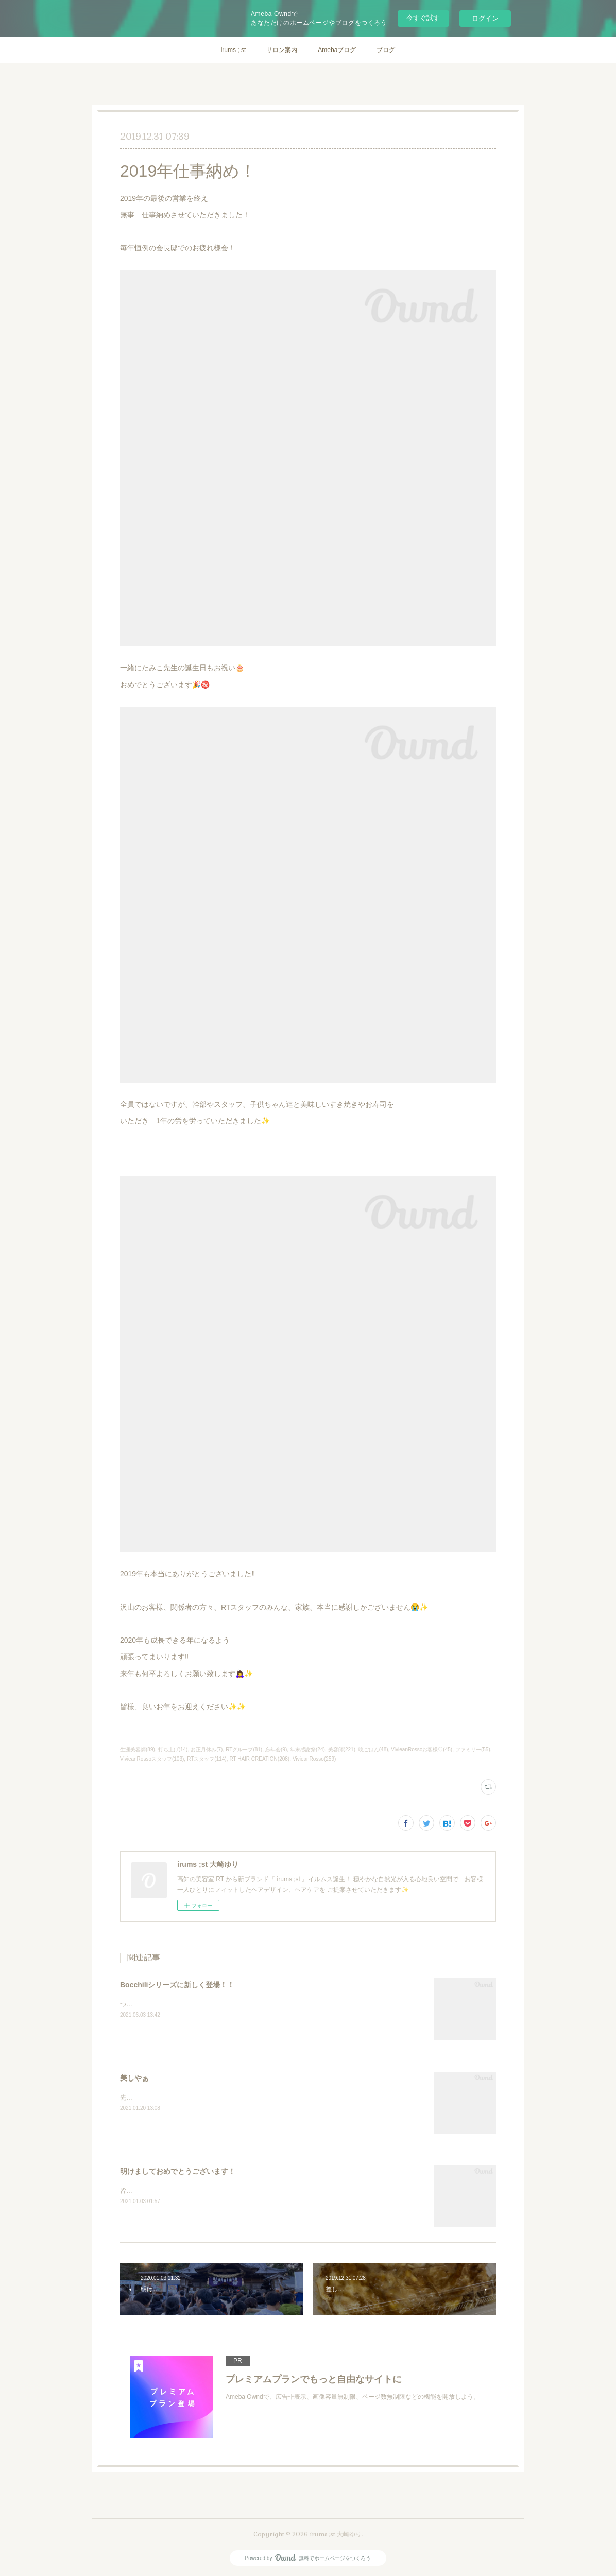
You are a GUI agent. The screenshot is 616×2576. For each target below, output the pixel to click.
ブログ (386, 50)
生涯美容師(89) (137, 1749)
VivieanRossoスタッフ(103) (152, 1759)
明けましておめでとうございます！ (177, 2171)
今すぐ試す (423, 18)
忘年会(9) (276, 1749)
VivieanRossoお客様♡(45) (421, 1749)
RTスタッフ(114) (207, 1759)
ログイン (485, 18)
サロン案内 (281, 50)
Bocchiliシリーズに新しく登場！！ (177, 1985)
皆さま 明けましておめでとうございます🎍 (182, 2190)
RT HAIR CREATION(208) (259, 1759)
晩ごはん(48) (373, 1749)
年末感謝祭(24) (307, 1749)
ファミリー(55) (472, 1749)
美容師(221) (341, 1749)
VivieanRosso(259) (314, 1759)
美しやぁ (134, 2078)
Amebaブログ (337, 50)
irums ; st (233, 50)
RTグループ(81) (244, 1749)
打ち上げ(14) (173, 1749)
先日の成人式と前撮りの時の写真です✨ (176, 2097)
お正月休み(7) (207, 1749)
